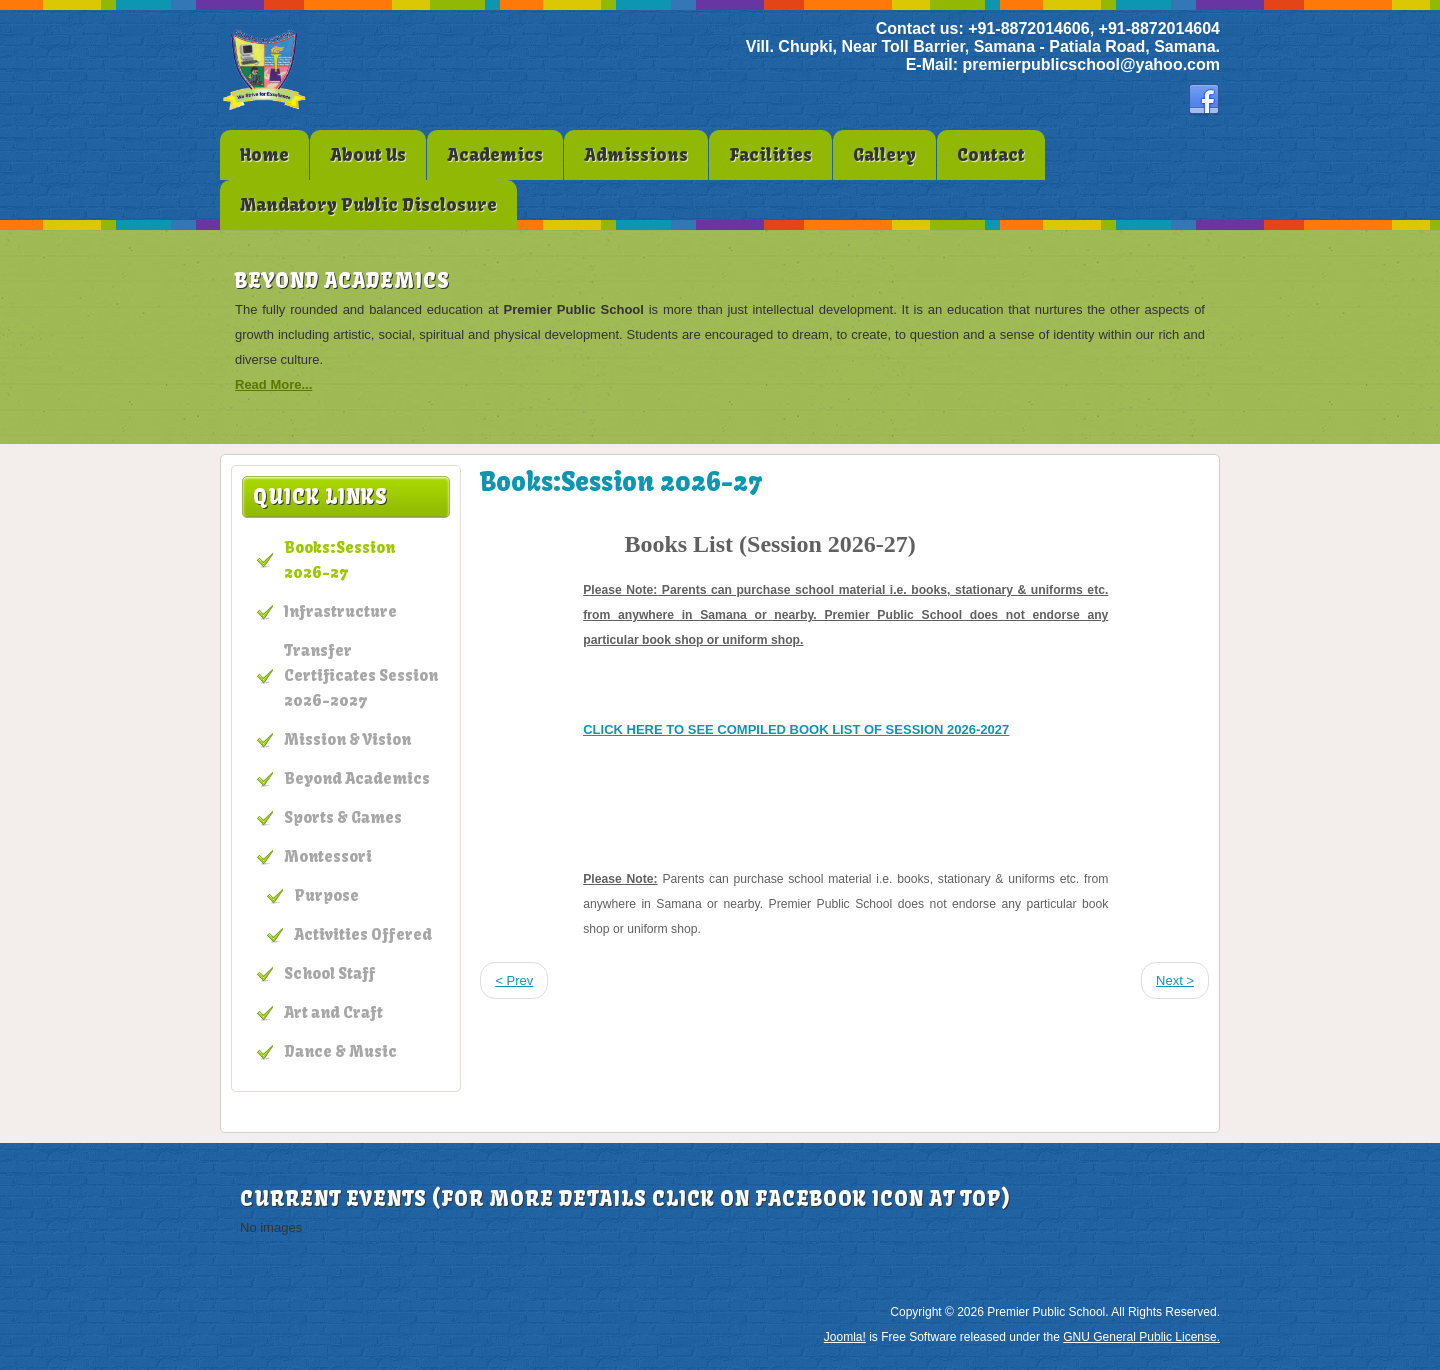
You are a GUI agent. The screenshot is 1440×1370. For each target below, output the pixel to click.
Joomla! (845, 1337)
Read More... (273, 384)
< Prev (514, 980)
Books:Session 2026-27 (621, 482)
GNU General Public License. (1141, 1337)
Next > (1175, 980)
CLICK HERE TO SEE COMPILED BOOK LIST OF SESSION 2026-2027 (796, 729)
